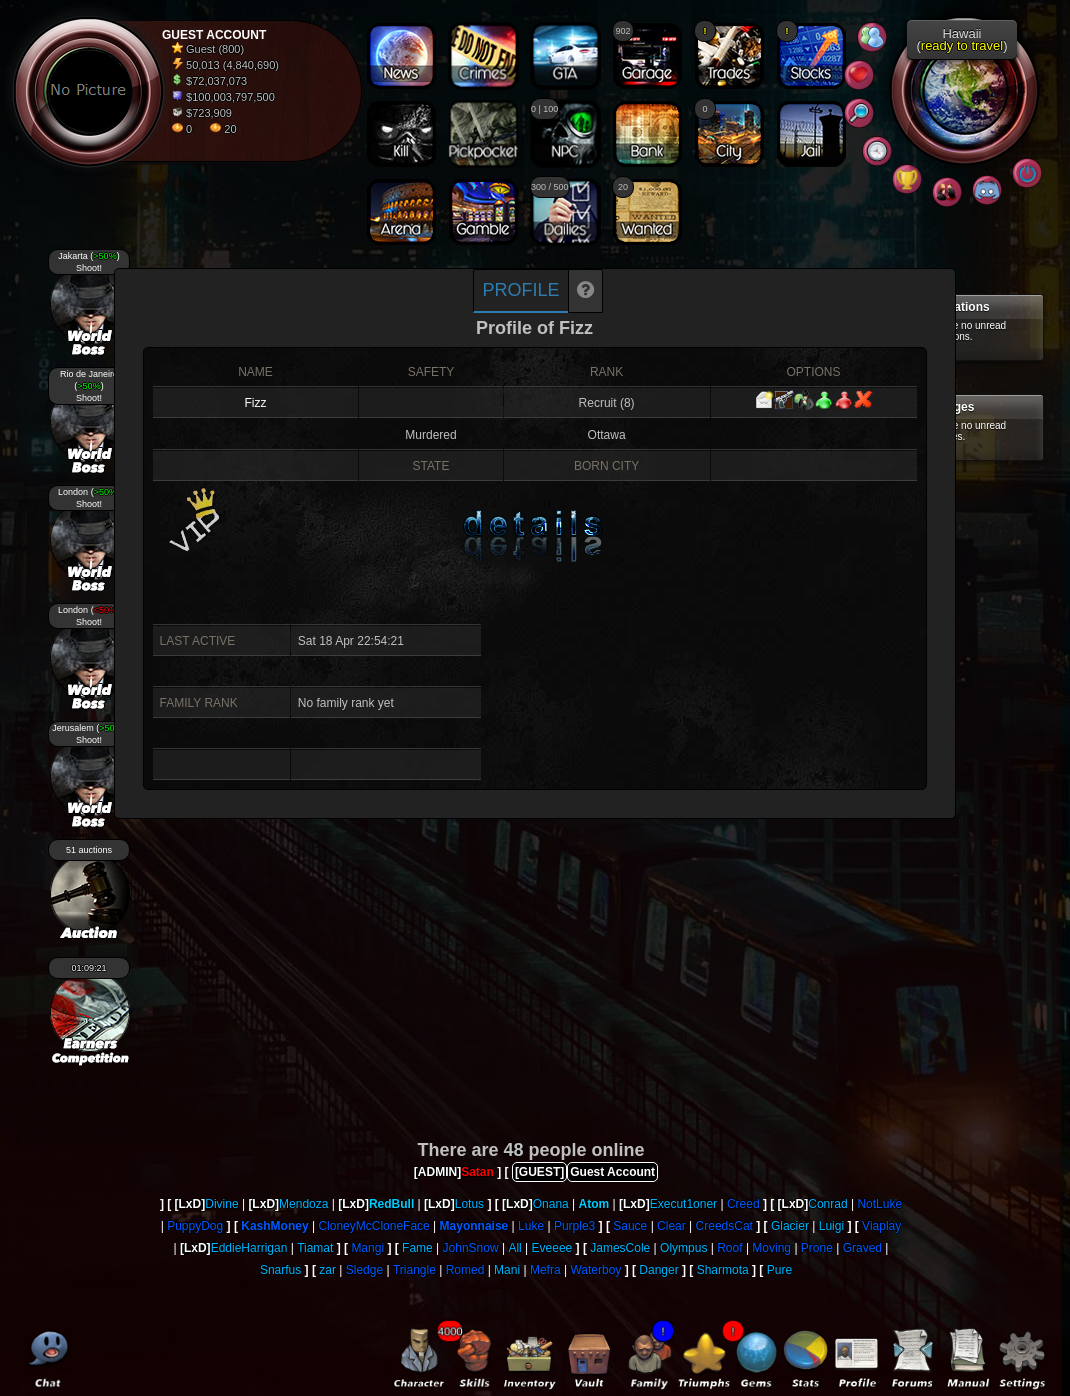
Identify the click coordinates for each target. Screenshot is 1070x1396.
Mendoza (303, 1204)
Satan (477, 1172)
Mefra (545, 1270)
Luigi (831, 1226)
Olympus (683, 1248)
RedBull (391, 1204)
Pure (779, 1270)
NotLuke (879, 1204)
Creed (743, 1204)
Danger (658, 1270)
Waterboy (595, 1270)
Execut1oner (683, 1204)
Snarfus (280, 1270)
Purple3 (574, 1226)
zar (327, 1270)
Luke (531, 1226)
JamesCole (620, 1248)
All (514, 1248)
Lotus (469, 1204)
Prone (817, 1248)
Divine (221, 1204)
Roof (729, 1248)
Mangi (367, 1248)
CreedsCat (724, 1226)
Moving (771, 1248)
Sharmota (723, 1270)
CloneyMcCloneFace (373, 1226)
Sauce (630, 1226)
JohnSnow (471, 1248)
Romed (465, 1270)
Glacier (790, 1226)
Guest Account (612, 1172)
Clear (671, 1226)
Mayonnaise (474, 1226)
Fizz (255, 403)
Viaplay (881, 1226)
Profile (520, 290)
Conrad (827, 1204)
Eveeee (552, 1248)
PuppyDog (195, 1226)
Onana (551, 1204)
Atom (594, 1204)
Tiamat (315, 1248)
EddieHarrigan (249, 1248)
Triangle (414, 1270)
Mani (507, 1270)
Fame (417, 1248)
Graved (862, 1248)
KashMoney (274, 1226)
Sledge (364, 1270)
